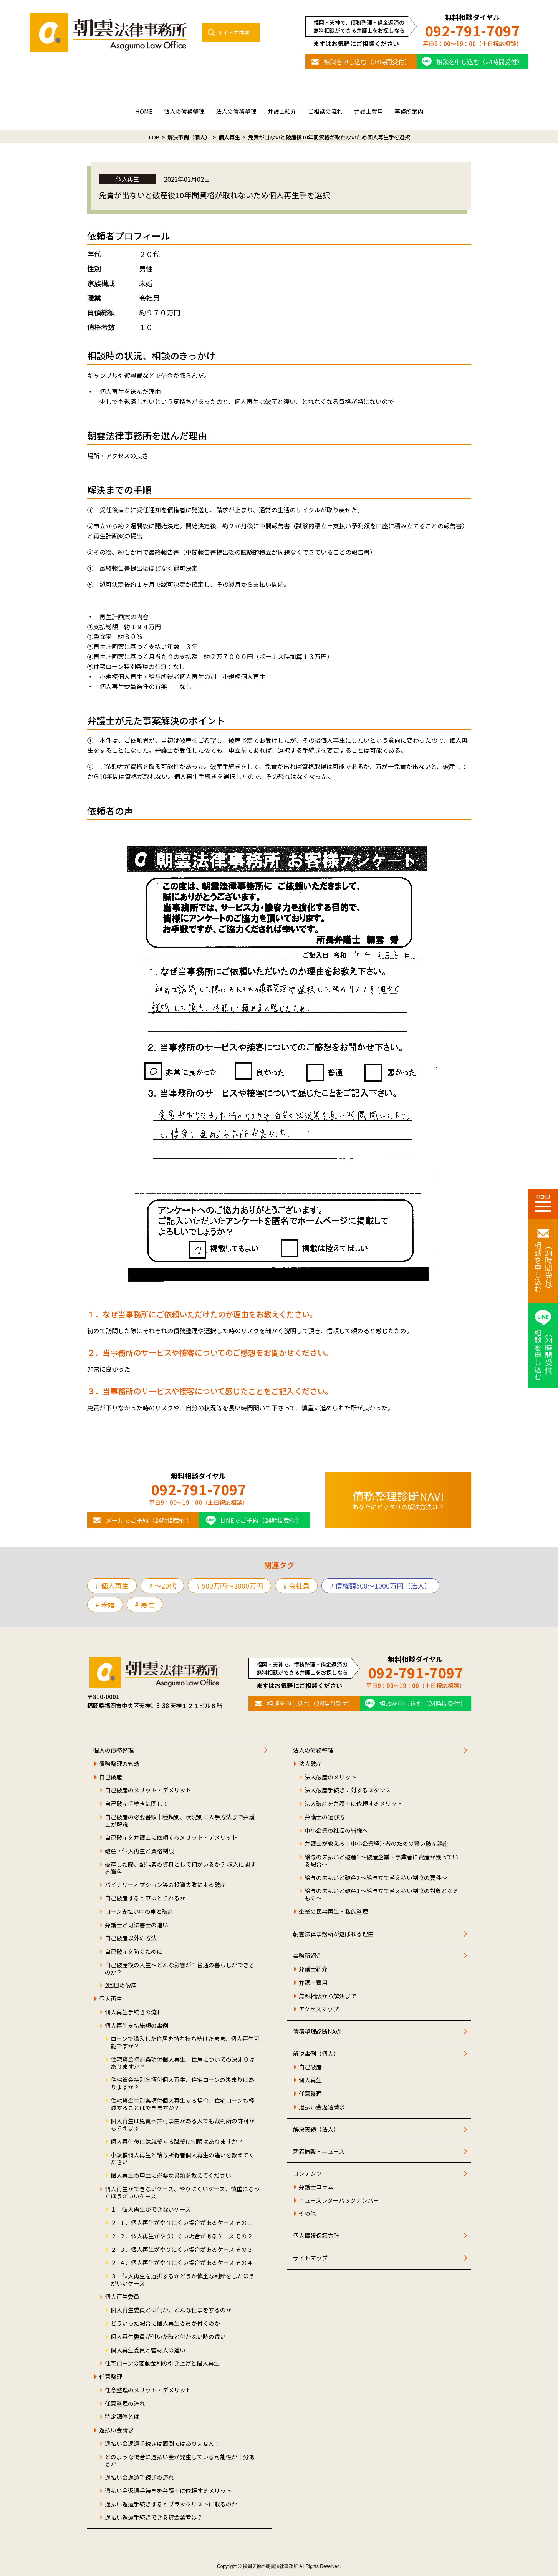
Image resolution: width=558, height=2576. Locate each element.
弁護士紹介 (282, 111)
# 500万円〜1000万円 (229, 1585)
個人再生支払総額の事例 (136, 2025)
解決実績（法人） (316, 2129)
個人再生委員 (122, 2297)
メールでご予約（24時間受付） (149, 1520)
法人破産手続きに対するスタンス (348, 1790)
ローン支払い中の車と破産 (139, 1911)
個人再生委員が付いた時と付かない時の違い (168, 2337)
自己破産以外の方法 (131, 1938)
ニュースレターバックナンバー (339, 2200)
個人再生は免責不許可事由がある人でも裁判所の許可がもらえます (183, 2124)
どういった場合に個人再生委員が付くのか (165, 2323)
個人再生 (110, 1999)
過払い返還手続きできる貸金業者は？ (154, 2517)
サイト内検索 (233, 32)
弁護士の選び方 (325, 1817)
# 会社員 (296, 1585)
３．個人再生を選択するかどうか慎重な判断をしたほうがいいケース (183, 2280)
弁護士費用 (368, 111)
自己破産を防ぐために (133, 1951)
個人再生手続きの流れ (133, 2012)
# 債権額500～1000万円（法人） (380, 1585)
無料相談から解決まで (327, 1996)
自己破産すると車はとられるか (145, 1898)
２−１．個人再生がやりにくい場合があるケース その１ (182, 2222)
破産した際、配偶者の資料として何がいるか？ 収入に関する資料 (180, 1868)
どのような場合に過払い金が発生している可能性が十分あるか (180, 2460)
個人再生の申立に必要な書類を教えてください (171, 2175)
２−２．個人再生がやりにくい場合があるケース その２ (182, 2236)
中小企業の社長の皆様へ (336, 1830)
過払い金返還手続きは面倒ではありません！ (162, 2443)
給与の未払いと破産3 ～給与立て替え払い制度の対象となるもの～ (382, 1894)
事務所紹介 (307, 1956)
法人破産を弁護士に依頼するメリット (353, 1803)
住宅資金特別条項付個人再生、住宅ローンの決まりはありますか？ (182, 2083)
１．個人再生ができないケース (151, 2209)
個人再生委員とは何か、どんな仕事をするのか (171, 2310)
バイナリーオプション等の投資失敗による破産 (165, 1885)
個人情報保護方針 (316, 2236)
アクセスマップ (319, 2009)
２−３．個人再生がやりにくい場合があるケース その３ (182, 2249)
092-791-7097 (472, 30)
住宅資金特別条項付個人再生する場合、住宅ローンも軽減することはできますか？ (182, 2104)
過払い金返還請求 (322, 2107)
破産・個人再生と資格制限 (139, 1851)
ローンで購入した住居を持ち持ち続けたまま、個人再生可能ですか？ (185, 2042)
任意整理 (110, 2377)
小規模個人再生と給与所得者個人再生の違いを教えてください (182, 2159)
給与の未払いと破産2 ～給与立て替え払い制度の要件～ (376, 1878)
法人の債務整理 (236, 111)
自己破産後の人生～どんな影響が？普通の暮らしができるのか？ (180, 1968)
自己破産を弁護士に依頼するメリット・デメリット (171, 1837)
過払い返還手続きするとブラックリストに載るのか (171, 2504)
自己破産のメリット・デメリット (148, 1790)
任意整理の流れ (125, 2403)
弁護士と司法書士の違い (136, 1925)
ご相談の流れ (325, 111)
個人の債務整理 (184, 111)
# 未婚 (105, 1604)
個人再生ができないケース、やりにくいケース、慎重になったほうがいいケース (182, 2192)
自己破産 (110, 1777)
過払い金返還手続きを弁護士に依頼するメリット (168, 2491)
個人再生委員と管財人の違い (148, 2350)
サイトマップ (310, 2258)
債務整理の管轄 (119, 1764)
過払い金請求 (116, 2430)
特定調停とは (122, 2416)
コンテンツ (307, 2173)
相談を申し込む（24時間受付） (367, 61)
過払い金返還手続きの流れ (139, 2477)
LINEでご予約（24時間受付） (261, 1520)
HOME (143, 111)
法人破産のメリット (330, 1777)
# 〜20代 (162, 1585)
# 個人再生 (112, 1585)
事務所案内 (408, 111)
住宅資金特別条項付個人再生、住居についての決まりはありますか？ (183, 2063)
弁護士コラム (316, 2187)
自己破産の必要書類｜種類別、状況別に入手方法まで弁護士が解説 (180, 1821)
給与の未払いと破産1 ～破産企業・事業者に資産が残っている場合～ (381, 1861)
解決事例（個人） (316, 2053)
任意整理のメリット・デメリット (148, 2390)
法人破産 (310, 1764)
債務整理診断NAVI (317, 2031)
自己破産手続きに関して (136, 1803)
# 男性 (144, 1604)
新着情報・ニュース (318, 2151)
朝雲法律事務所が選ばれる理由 (333, 1934)
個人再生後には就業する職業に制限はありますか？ (177, 2141)
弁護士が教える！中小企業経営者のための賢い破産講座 (377, 1843)
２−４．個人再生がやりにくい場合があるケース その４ (182, 2262)
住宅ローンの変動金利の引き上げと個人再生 (162, 2363)
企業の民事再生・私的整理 (333, 1911)
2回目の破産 (121, 1985)
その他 (307, 2213)
